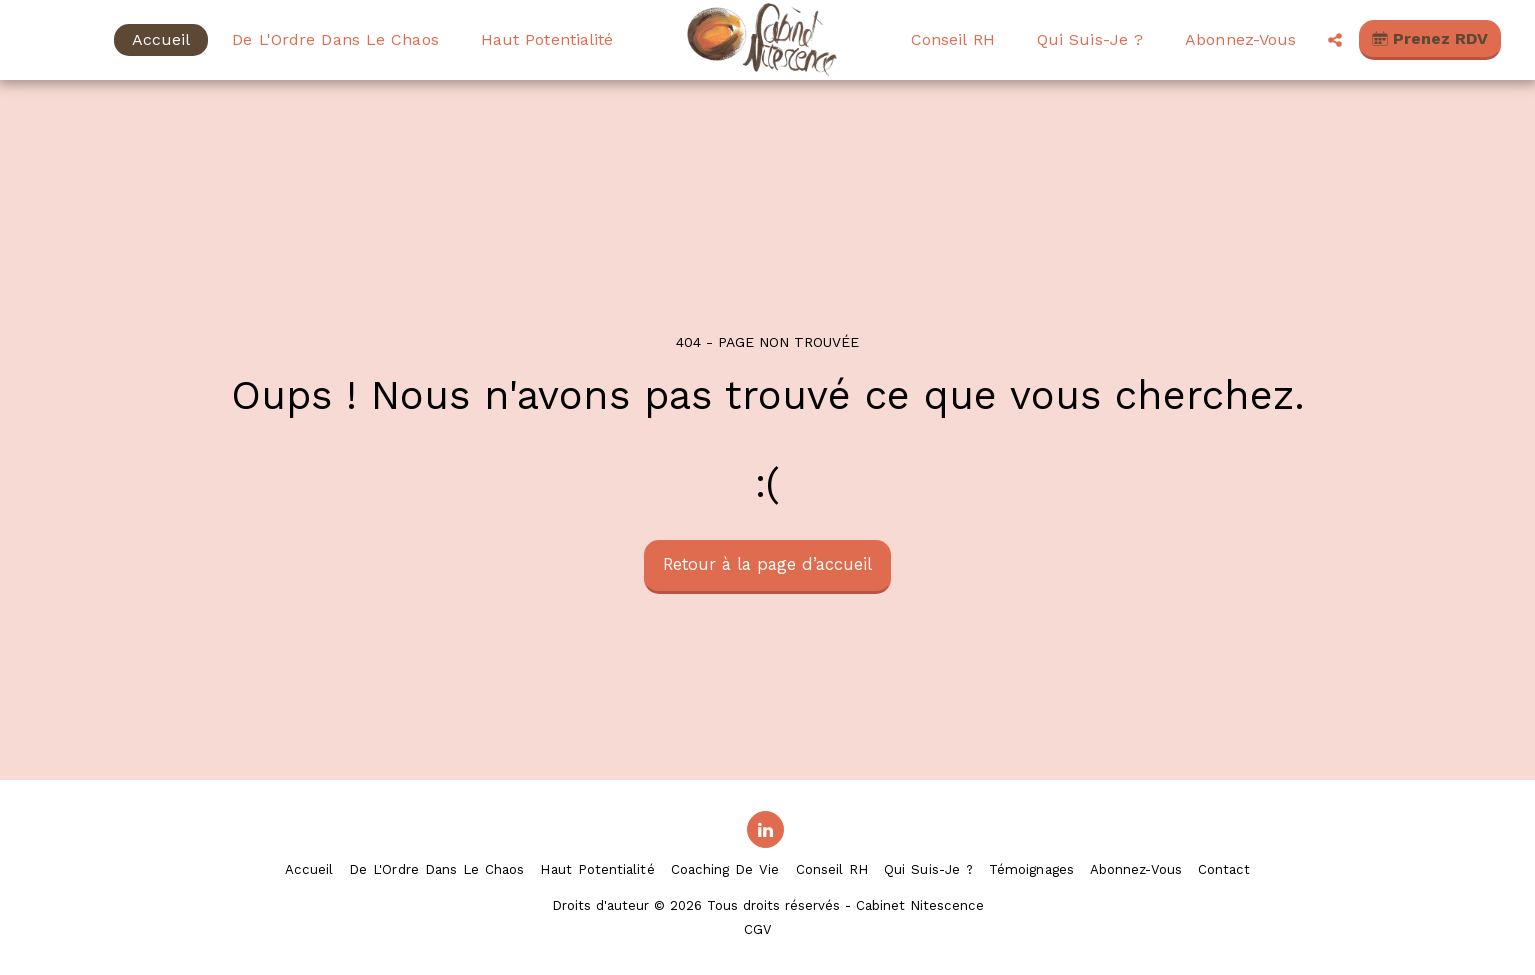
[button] (1335, 40)
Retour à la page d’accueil (767, 564)
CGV (758, 929)
